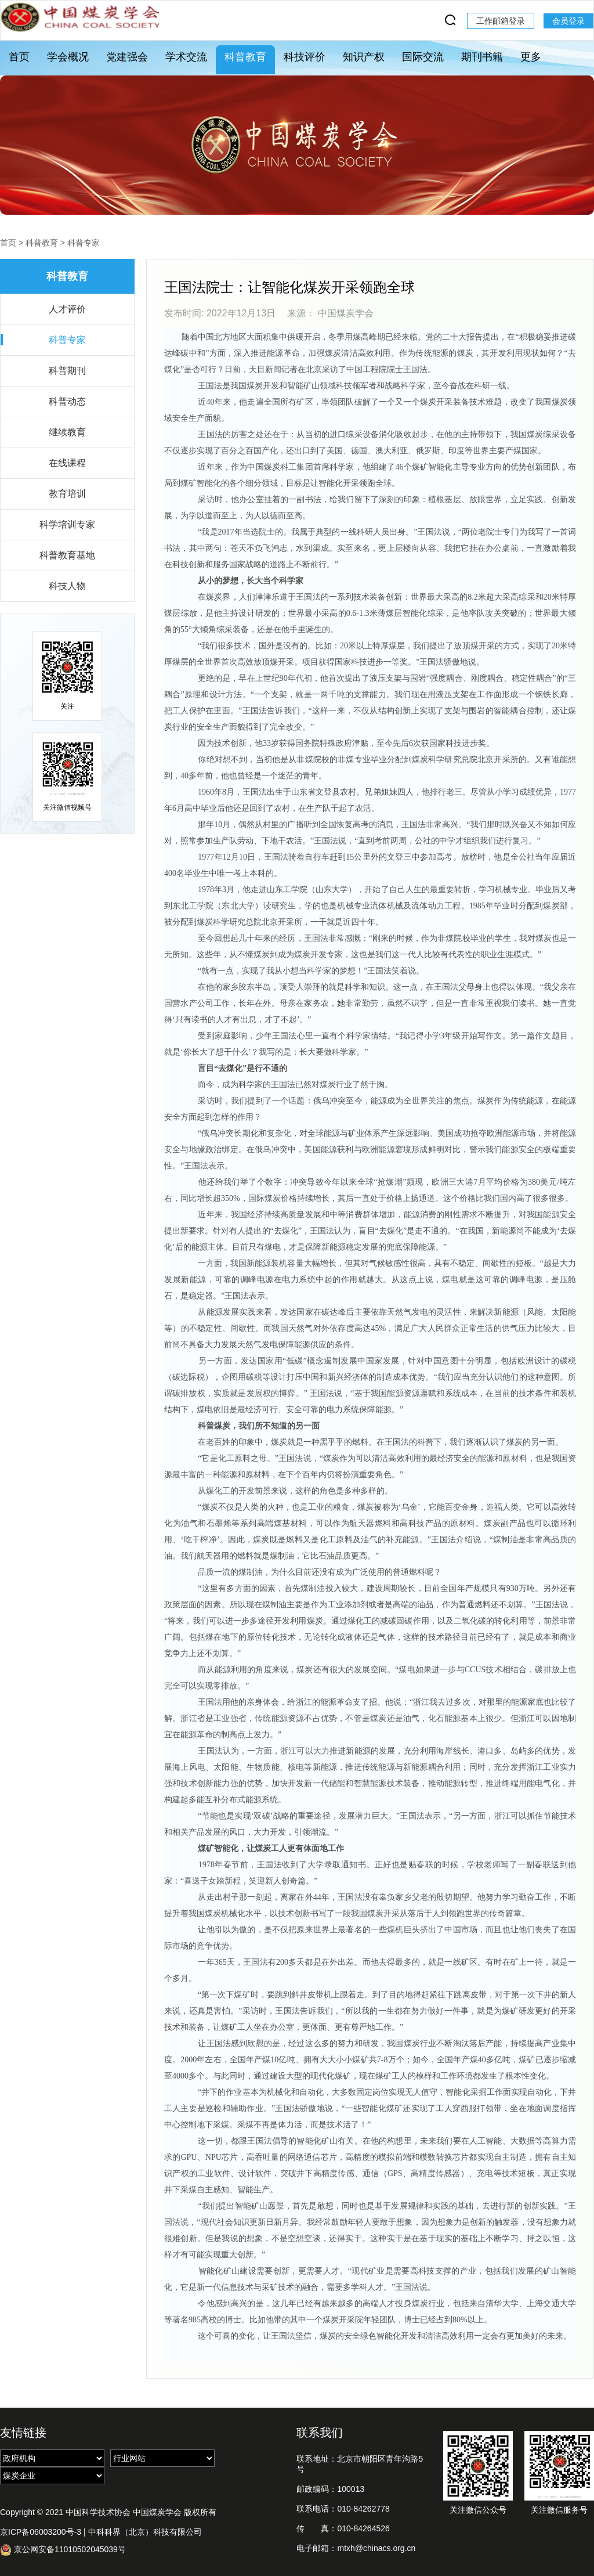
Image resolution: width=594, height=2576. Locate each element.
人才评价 (67, 309)
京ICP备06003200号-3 (40, 2532)
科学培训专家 (67, 524)
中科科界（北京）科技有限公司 (145, 2532)
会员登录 (568, 21)
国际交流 (423, 57)
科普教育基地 (67, 555)
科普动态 (67, 401)
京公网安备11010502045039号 (63, 2549)
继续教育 (67, 432)
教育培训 (67, 494)
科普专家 (83, 242)
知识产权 (364, 57)
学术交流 (186, 57)
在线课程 (67, 463)
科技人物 (67, 586)
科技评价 (304, 57)
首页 (19, 57)
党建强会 (127, 57)
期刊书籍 (482, 57)
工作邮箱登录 (500, 21)
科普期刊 (67, 371)
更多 (530, 57)
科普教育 (245, 57)
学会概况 (68, 57)
